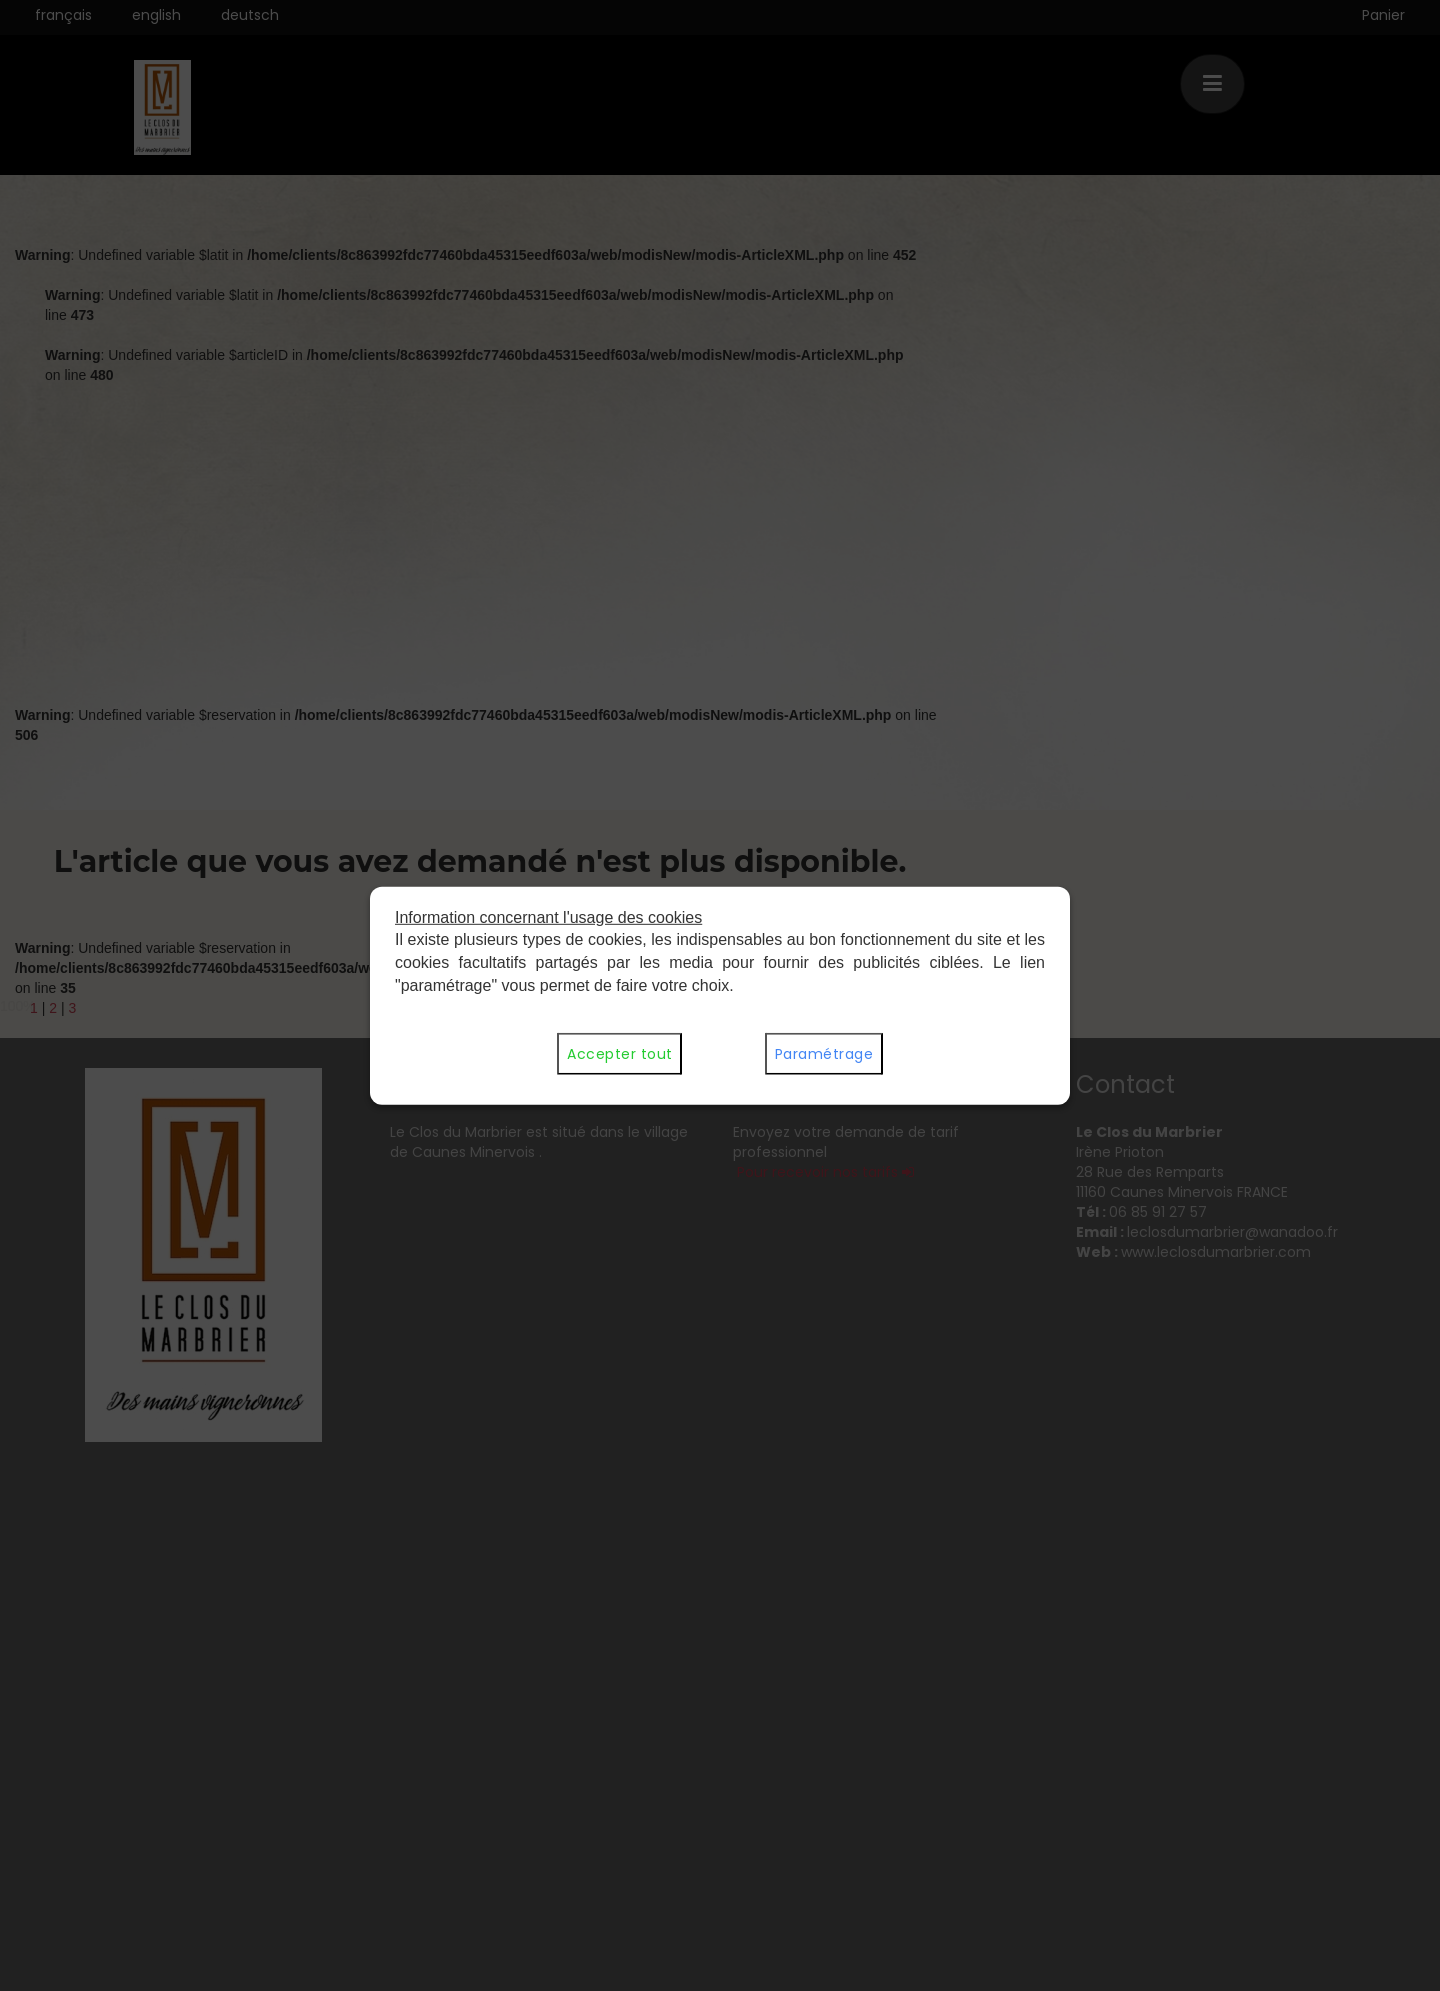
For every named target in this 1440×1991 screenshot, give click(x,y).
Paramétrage (824, 1054)
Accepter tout (619, 1054)
